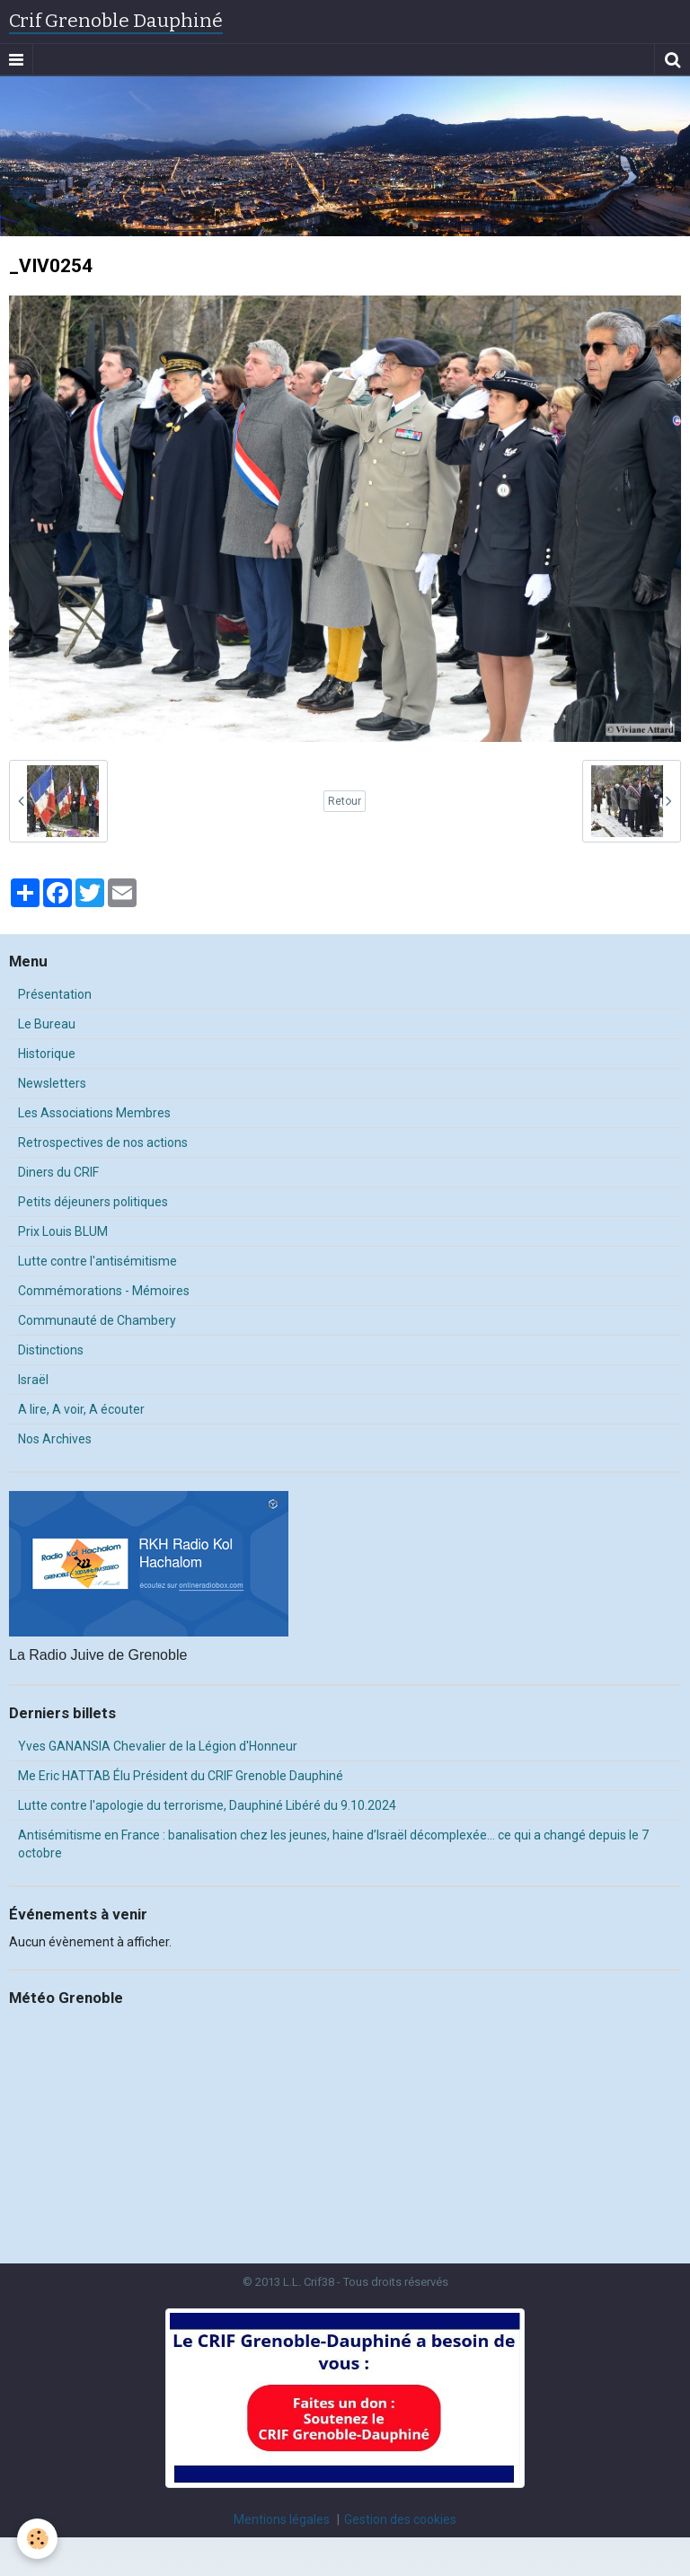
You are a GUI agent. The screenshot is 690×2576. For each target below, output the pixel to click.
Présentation (55, 994)
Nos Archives (55, 1439)
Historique (46, 1053)
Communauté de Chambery (97, 1320)
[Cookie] (38, 2539)
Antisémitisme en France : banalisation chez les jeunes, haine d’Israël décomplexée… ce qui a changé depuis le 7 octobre (333, 1844)
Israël (33, 1379)
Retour (344, 801)
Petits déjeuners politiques (93, 1202)
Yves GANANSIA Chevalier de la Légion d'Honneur (157, 1746)
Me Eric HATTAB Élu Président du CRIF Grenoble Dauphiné (180, 1776)
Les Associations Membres (94, 1113)
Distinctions (51, 1350)
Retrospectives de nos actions (103, 1142)
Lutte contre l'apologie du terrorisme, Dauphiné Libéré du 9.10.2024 (207, 1805)
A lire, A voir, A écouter (81, 1409)
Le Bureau (46, 1024)
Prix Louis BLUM (63, 1231)
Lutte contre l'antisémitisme (97, 1261)
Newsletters (52, 1083)
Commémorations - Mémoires (104, 1291)
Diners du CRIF (58, 1172)
